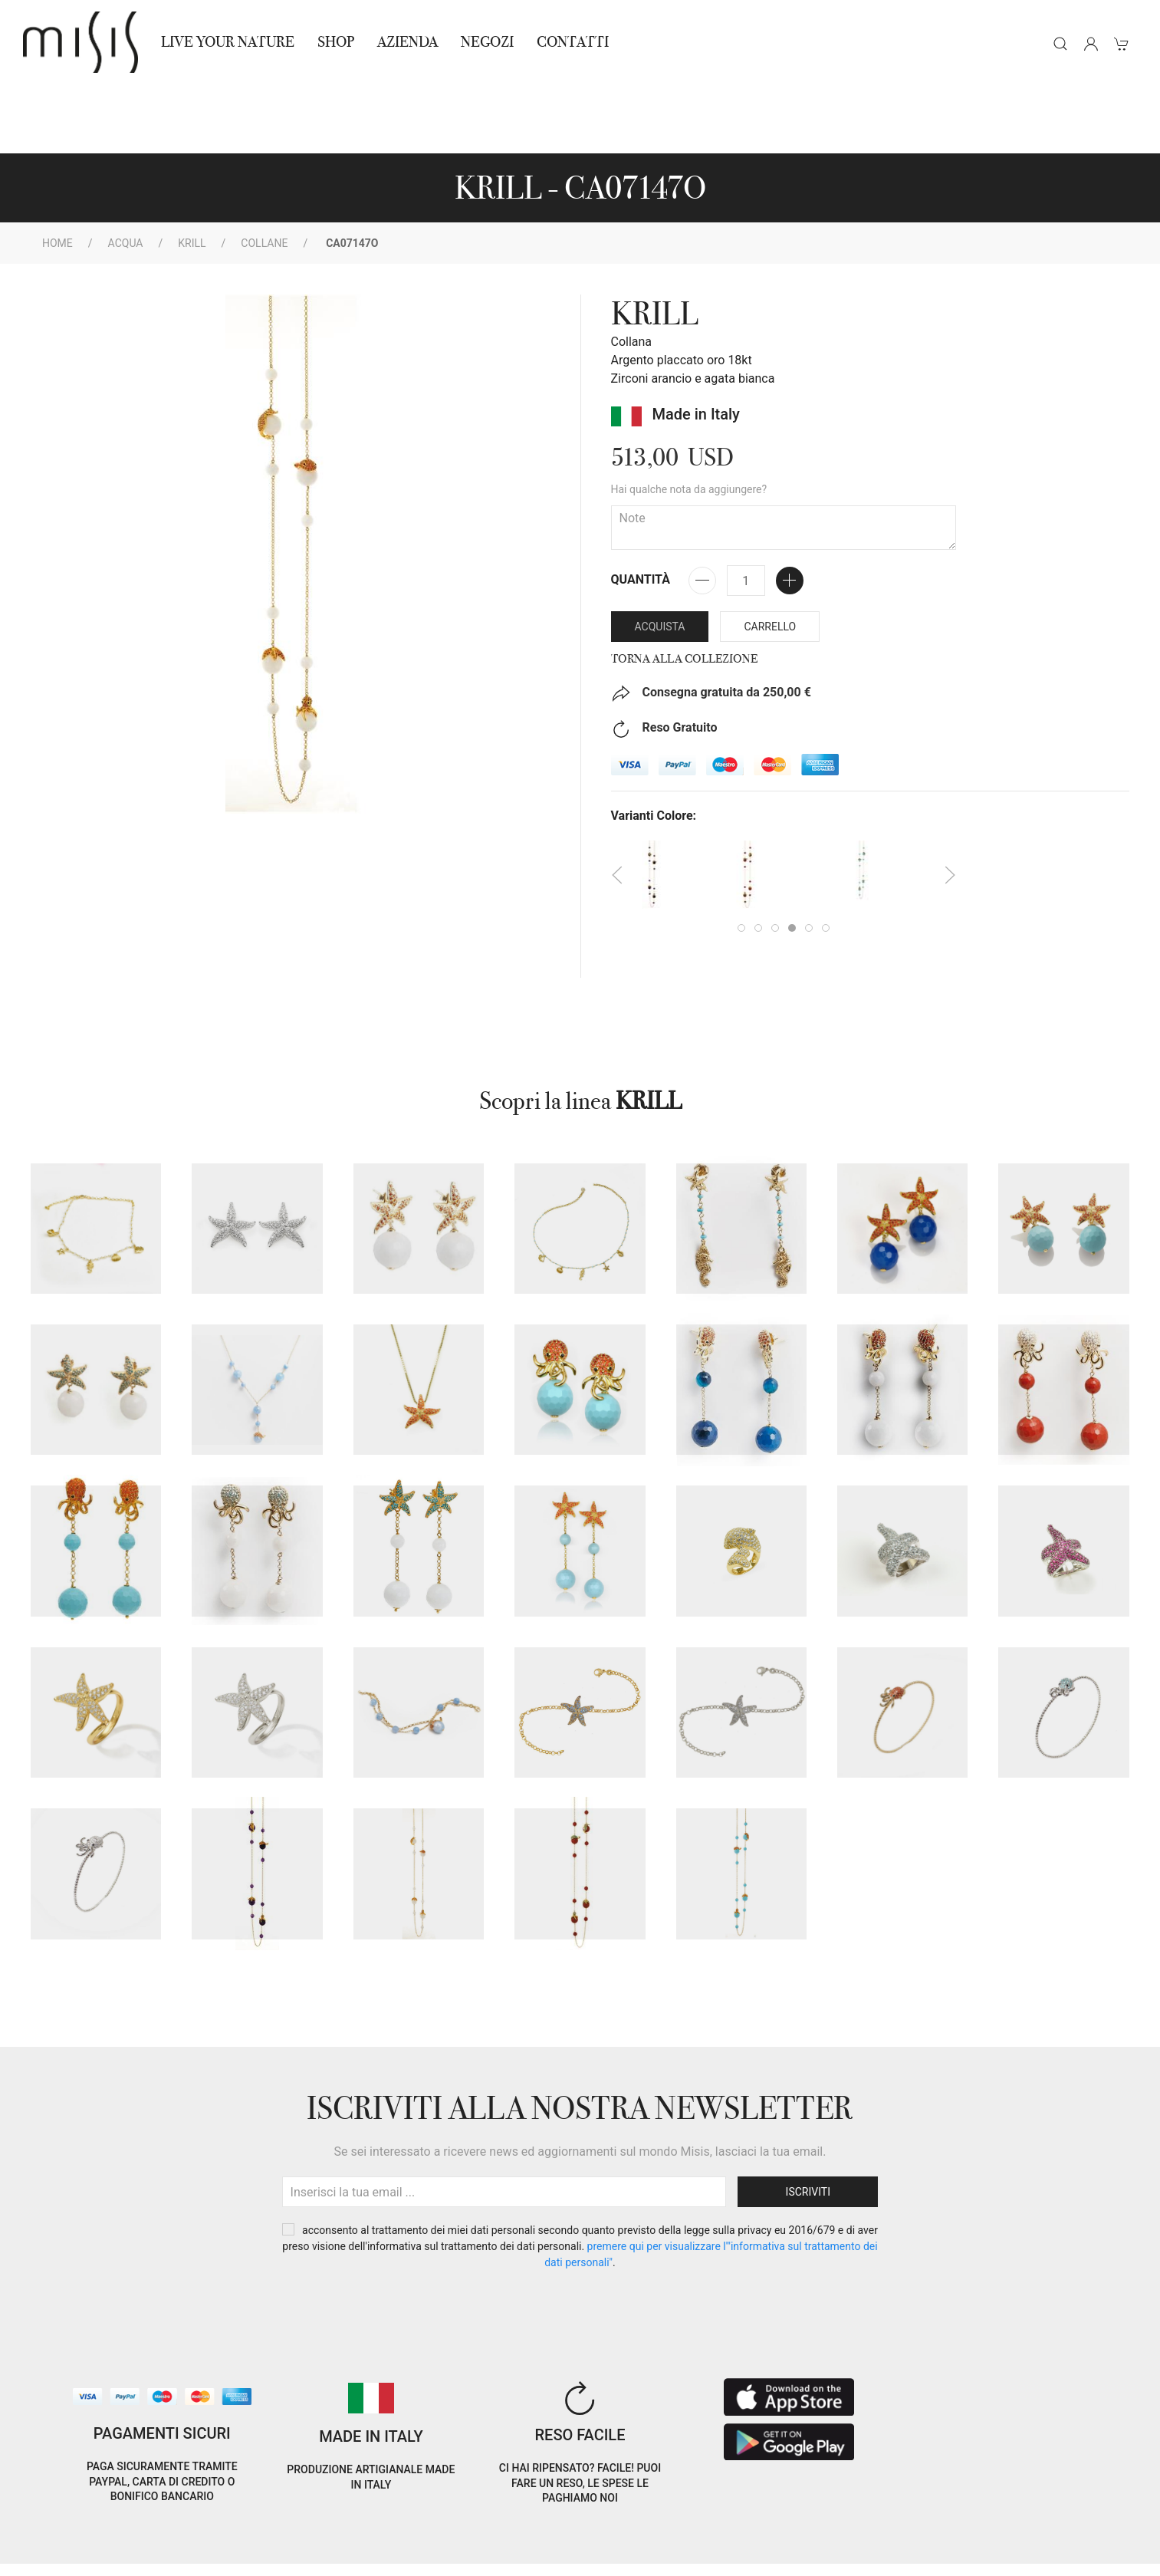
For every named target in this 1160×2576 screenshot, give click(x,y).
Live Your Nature (227, 42)
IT (961, 2525)
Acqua (125, 174)
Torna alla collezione (684, 589)
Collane (264, 174)
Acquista (660, 557)
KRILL (191, 174)
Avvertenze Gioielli (245, 2555)
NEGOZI (487, 42)
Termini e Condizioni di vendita (273, 2536)
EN (1000, 2525)
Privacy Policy (144, 2536)
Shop (335, 42)
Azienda (407, 42)
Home (57, 174)
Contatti (573, 42)
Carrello (770, 557)
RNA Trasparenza (138, 2555)
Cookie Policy (60, 2536)
